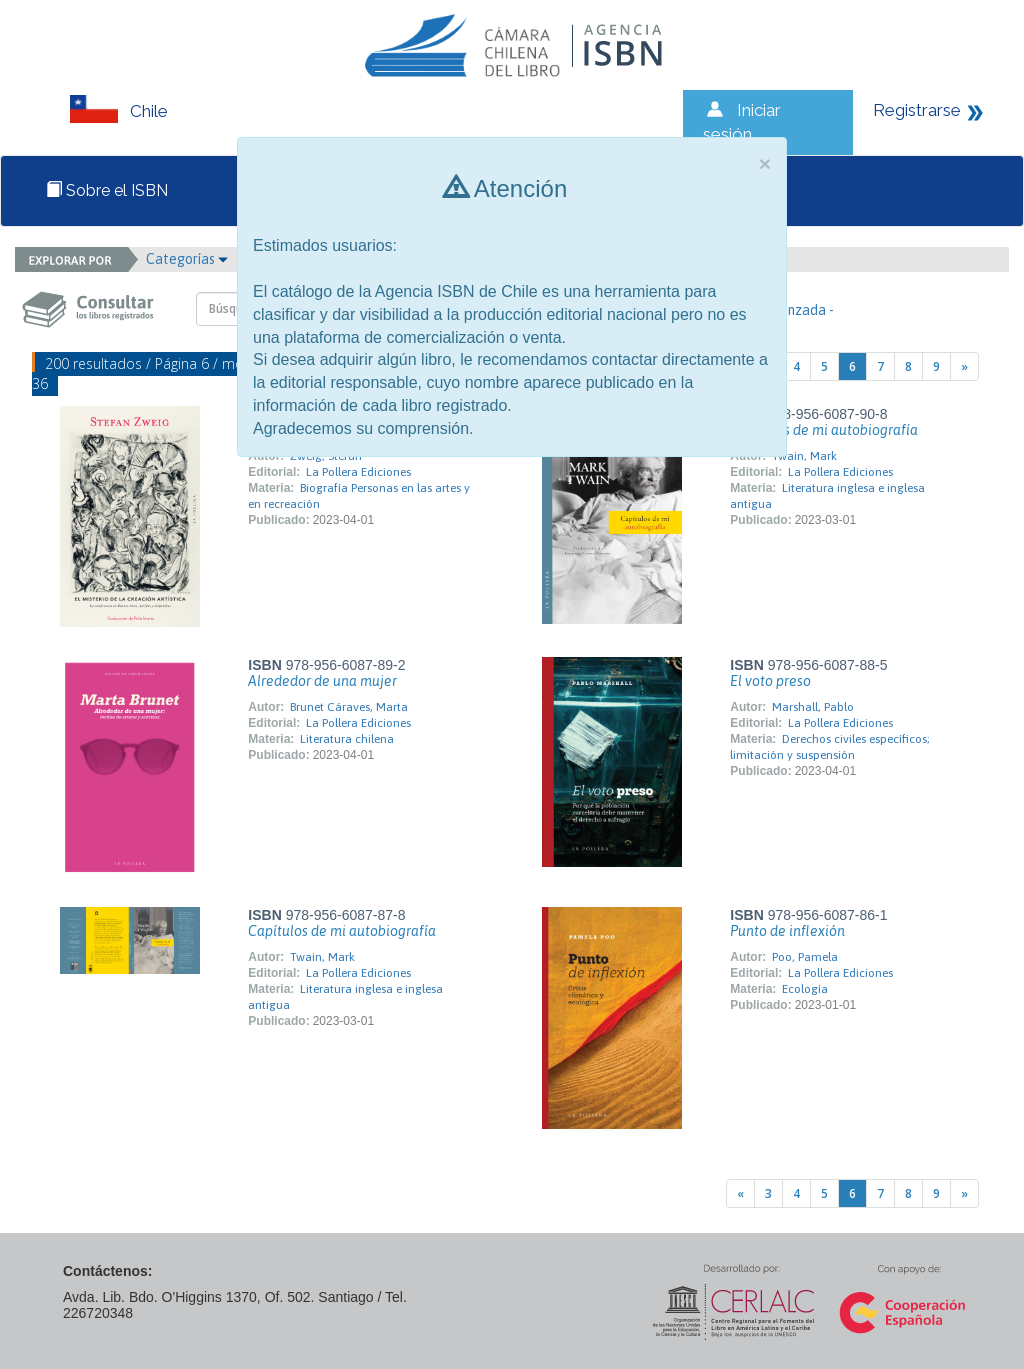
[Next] (964, 366)
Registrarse (917, 110)
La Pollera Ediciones (358, 472)
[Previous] (740, 1193)
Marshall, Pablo (813, 707)
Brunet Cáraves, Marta (349, 707)
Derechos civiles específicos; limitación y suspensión (830, 747)
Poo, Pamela (805, 957)
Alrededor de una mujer (322, 681)
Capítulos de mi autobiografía (824, 430)
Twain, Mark (804, 456)
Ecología (805, 989)
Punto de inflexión (787, 931)
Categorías (187, 259)
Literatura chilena (347, 739)
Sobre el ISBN (107, 190)
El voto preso (770, 681)
